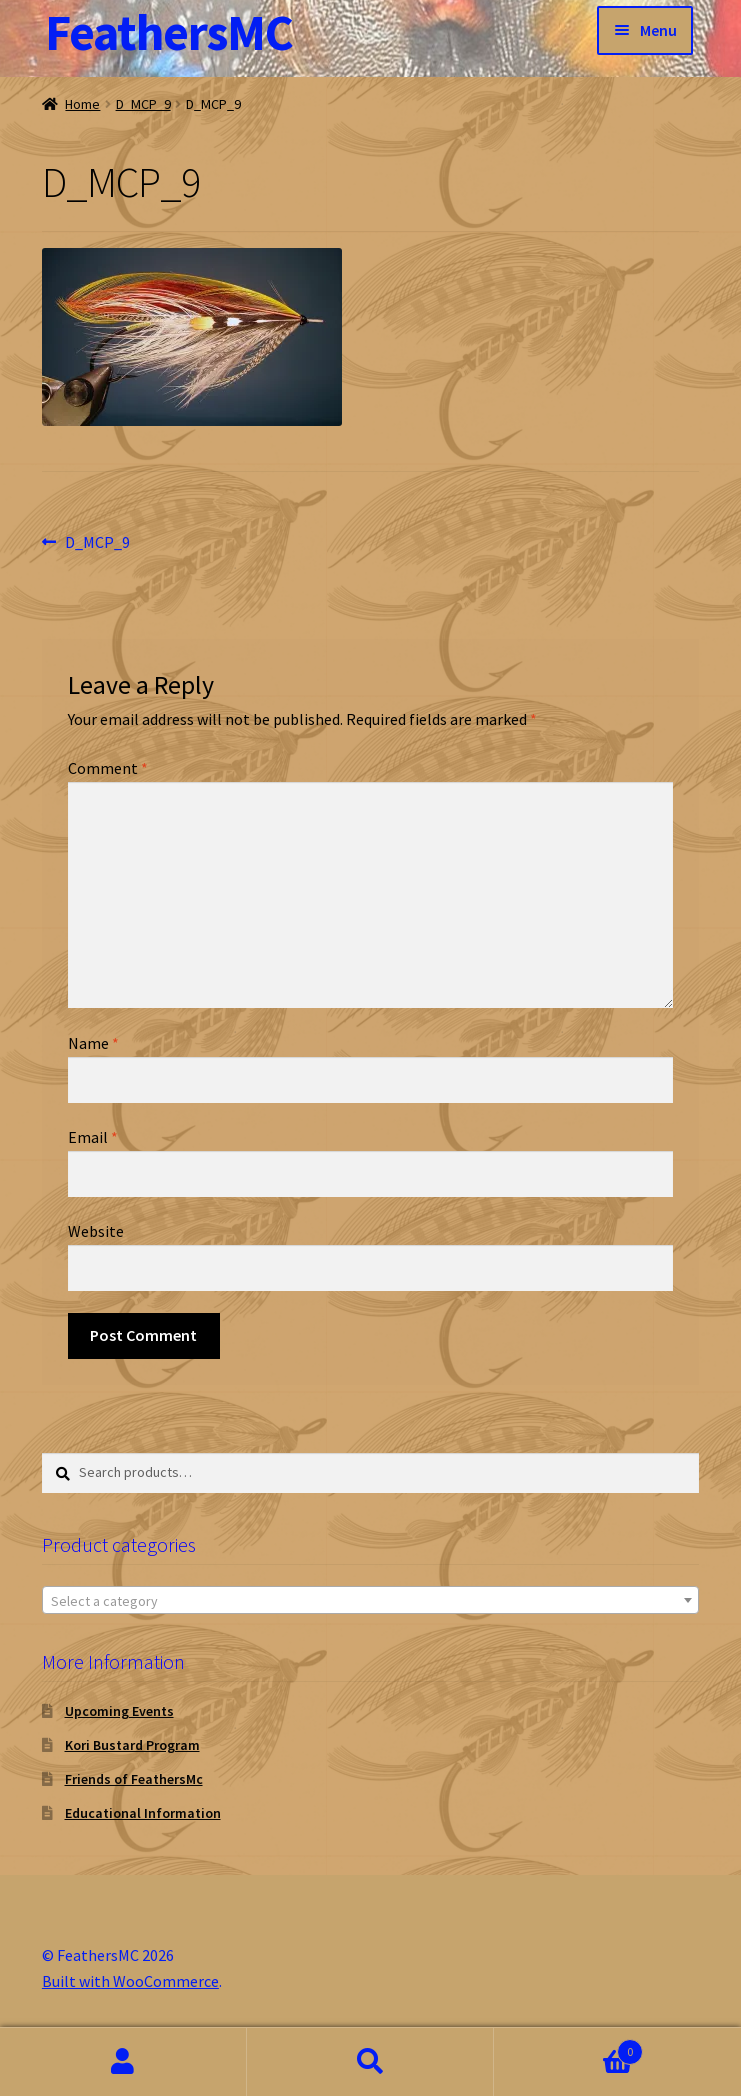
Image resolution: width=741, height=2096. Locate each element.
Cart (568, 2047)
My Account (123, 2062)
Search (370, 2062)
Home (82, 104)
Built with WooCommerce (130, 1981)
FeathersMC (169, 32)
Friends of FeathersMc (134, 1779)
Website (96, 1231)
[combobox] (370, 1600)
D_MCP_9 (143, 104)
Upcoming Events (119, 1711)
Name (93, 1043)
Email (93, 1137)
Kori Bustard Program (132, 1745)
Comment (108, 768)
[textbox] (370, 1601)
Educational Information (143, 1813)
